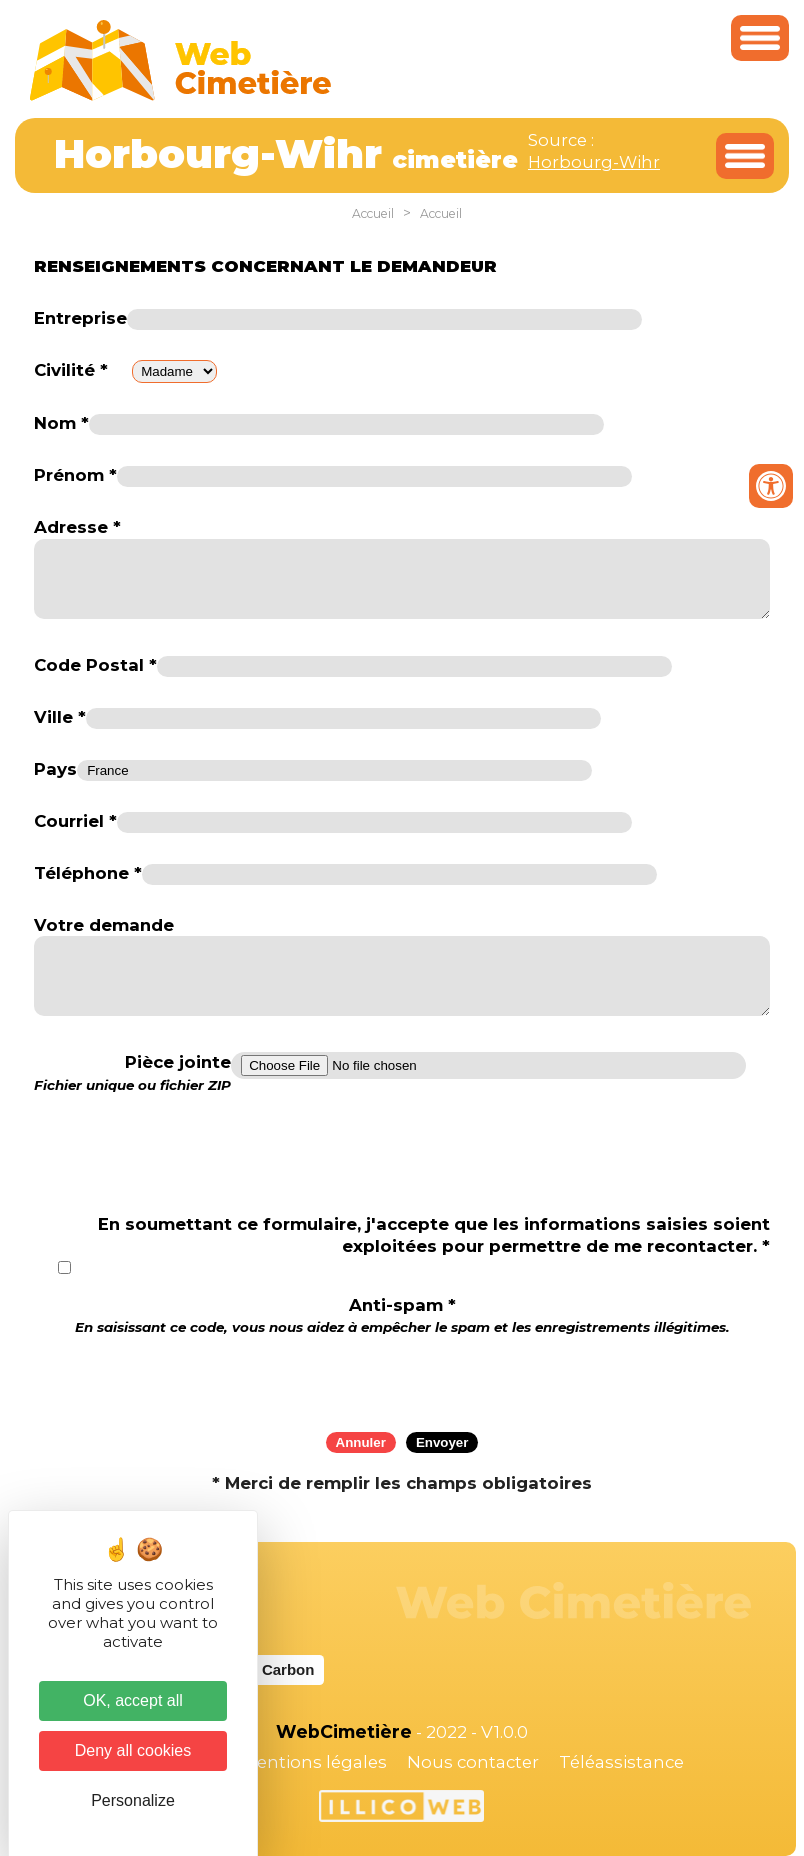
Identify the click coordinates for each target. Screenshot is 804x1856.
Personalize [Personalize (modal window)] (133, 1800)
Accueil (373, 213)
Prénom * (75, 475)
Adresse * (77, 527)
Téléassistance (621, 1762)
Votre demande (104, 925)
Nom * (61, 423)
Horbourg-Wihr (594, 162)
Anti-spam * (402, 1315)
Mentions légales (314, 1762)
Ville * (60, 717)
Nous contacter (473, 1762)
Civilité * (71, 370)
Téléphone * (88, 873)
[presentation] (402, 1377)
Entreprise (80, 318)
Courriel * (75, 821)
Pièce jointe (132, 1073)
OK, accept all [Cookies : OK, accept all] (133, 1700)
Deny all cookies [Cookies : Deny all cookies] (133, 1750)
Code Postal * (95, 665)
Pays (55, 769)
